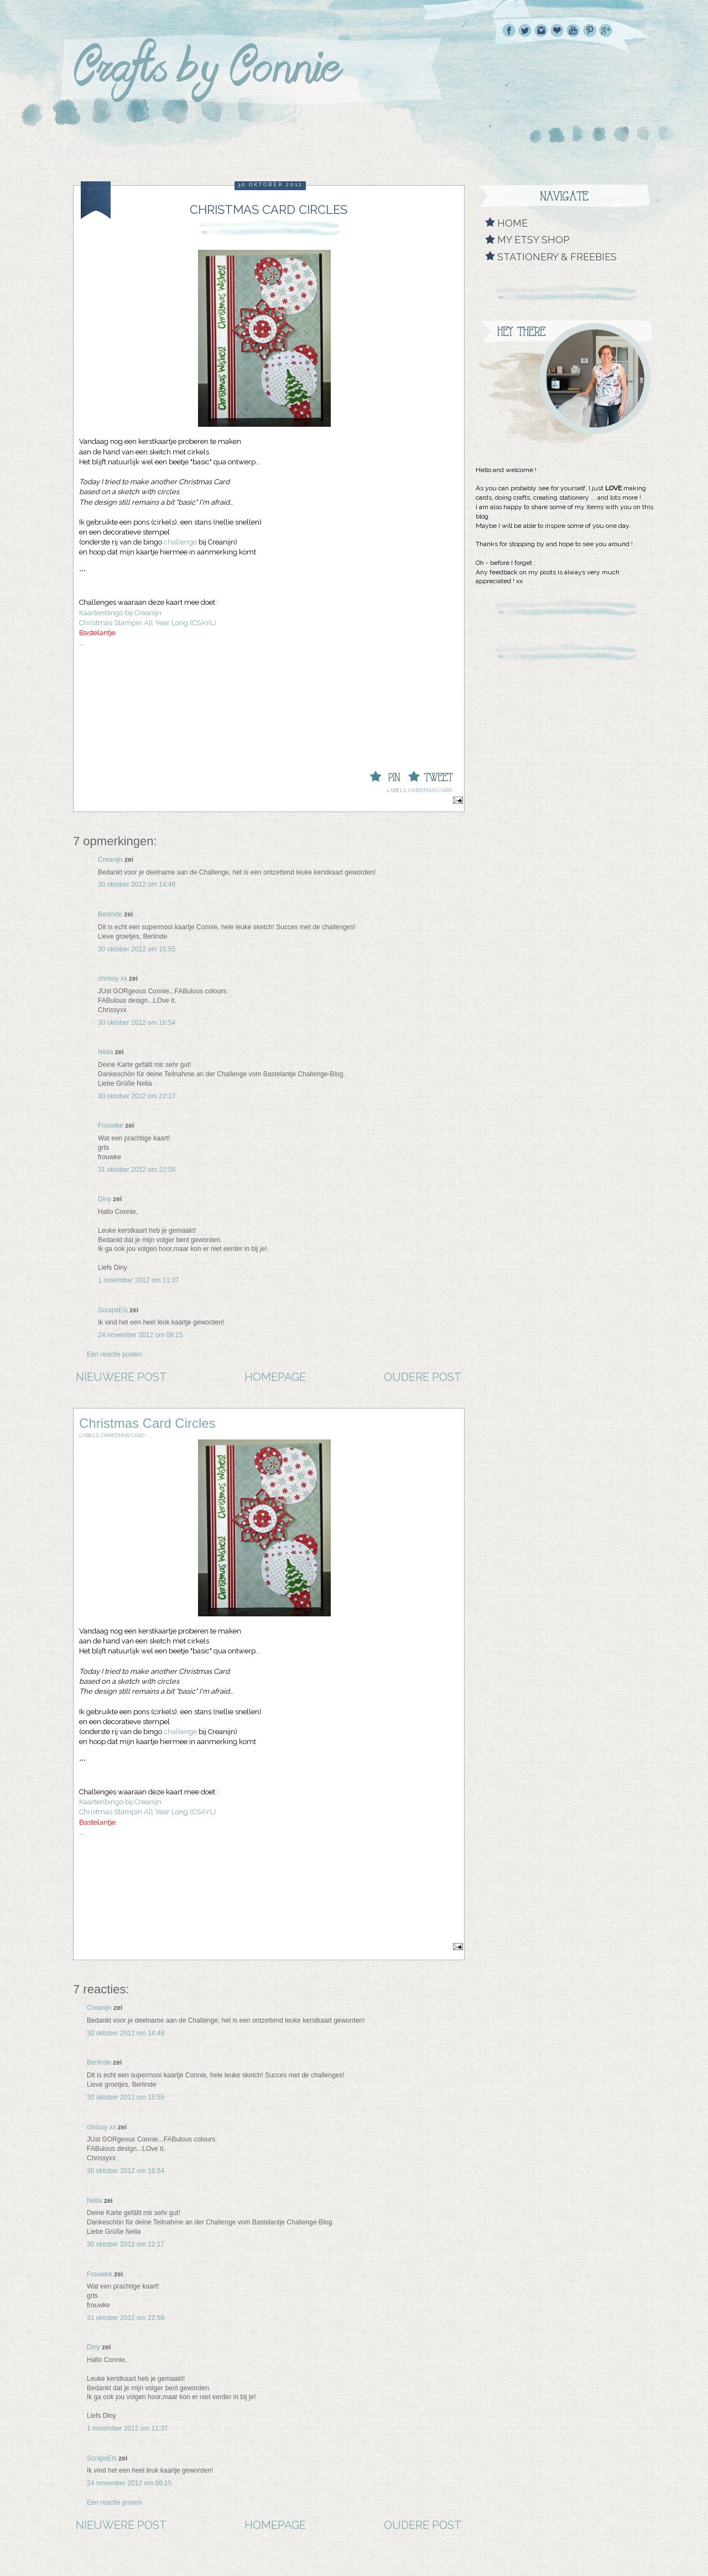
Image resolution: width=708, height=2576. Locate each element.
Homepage (275, 1377)
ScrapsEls (113, 1310)
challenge (180, 542)
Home (512, 223)
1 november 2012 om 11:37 (138, 1280)
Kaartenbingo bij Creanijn (120, 613)
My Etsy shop (533, 239)
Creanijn (110, 859)
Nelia (105, 1052)
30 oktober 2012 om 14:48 (136, 884)
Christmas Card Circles (147, 1423)
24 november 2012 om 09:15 (140, 1335)
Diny (104, 1199)
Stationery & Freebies (557, 257)
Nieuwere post (121, 1377)
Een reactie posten (114, 1354)
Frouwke (110, 1125)
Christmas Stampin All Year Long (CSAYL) (147, 623)
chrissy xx (112, 978)
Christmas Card (430, 790)
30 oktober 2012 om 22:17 (136, 1096)
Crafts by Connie (101, 148)
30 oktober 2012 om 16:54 (136, 1023)
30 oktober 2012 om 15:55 (136, 949)
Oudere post (423, 1377)
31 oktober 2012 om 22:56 (136, 1170)
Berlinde (110, 914)
